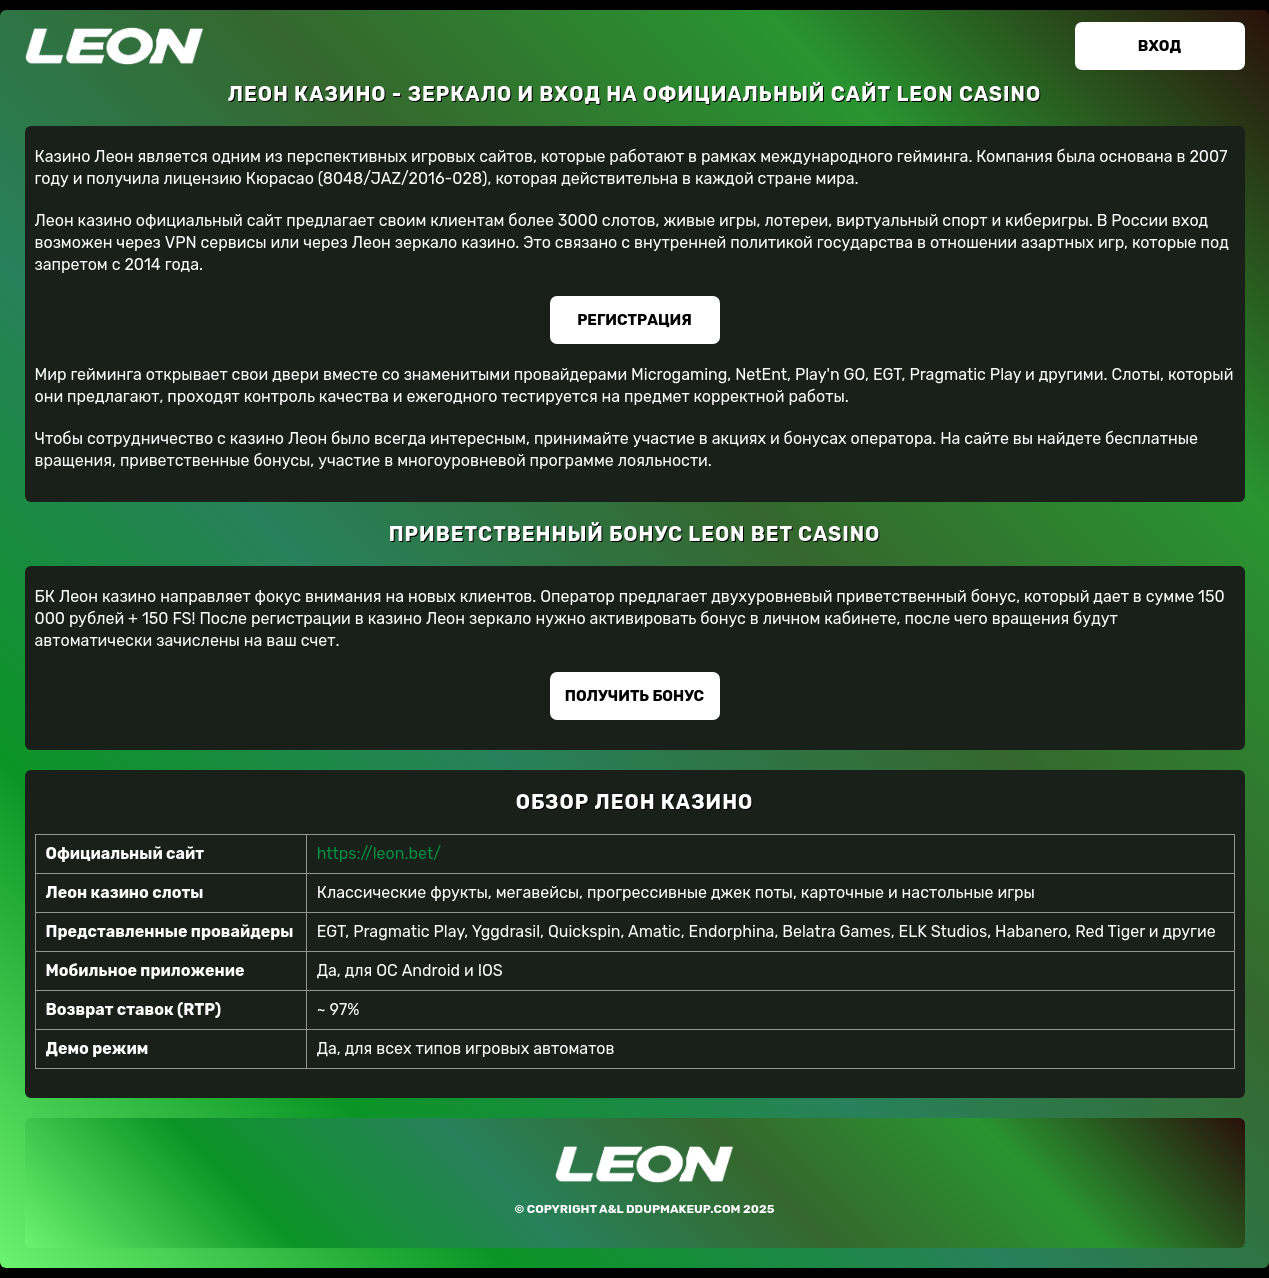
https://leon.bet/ (379, 853)
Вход (1159, 46)
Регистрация (634, 320)
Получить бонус (634, 696)
